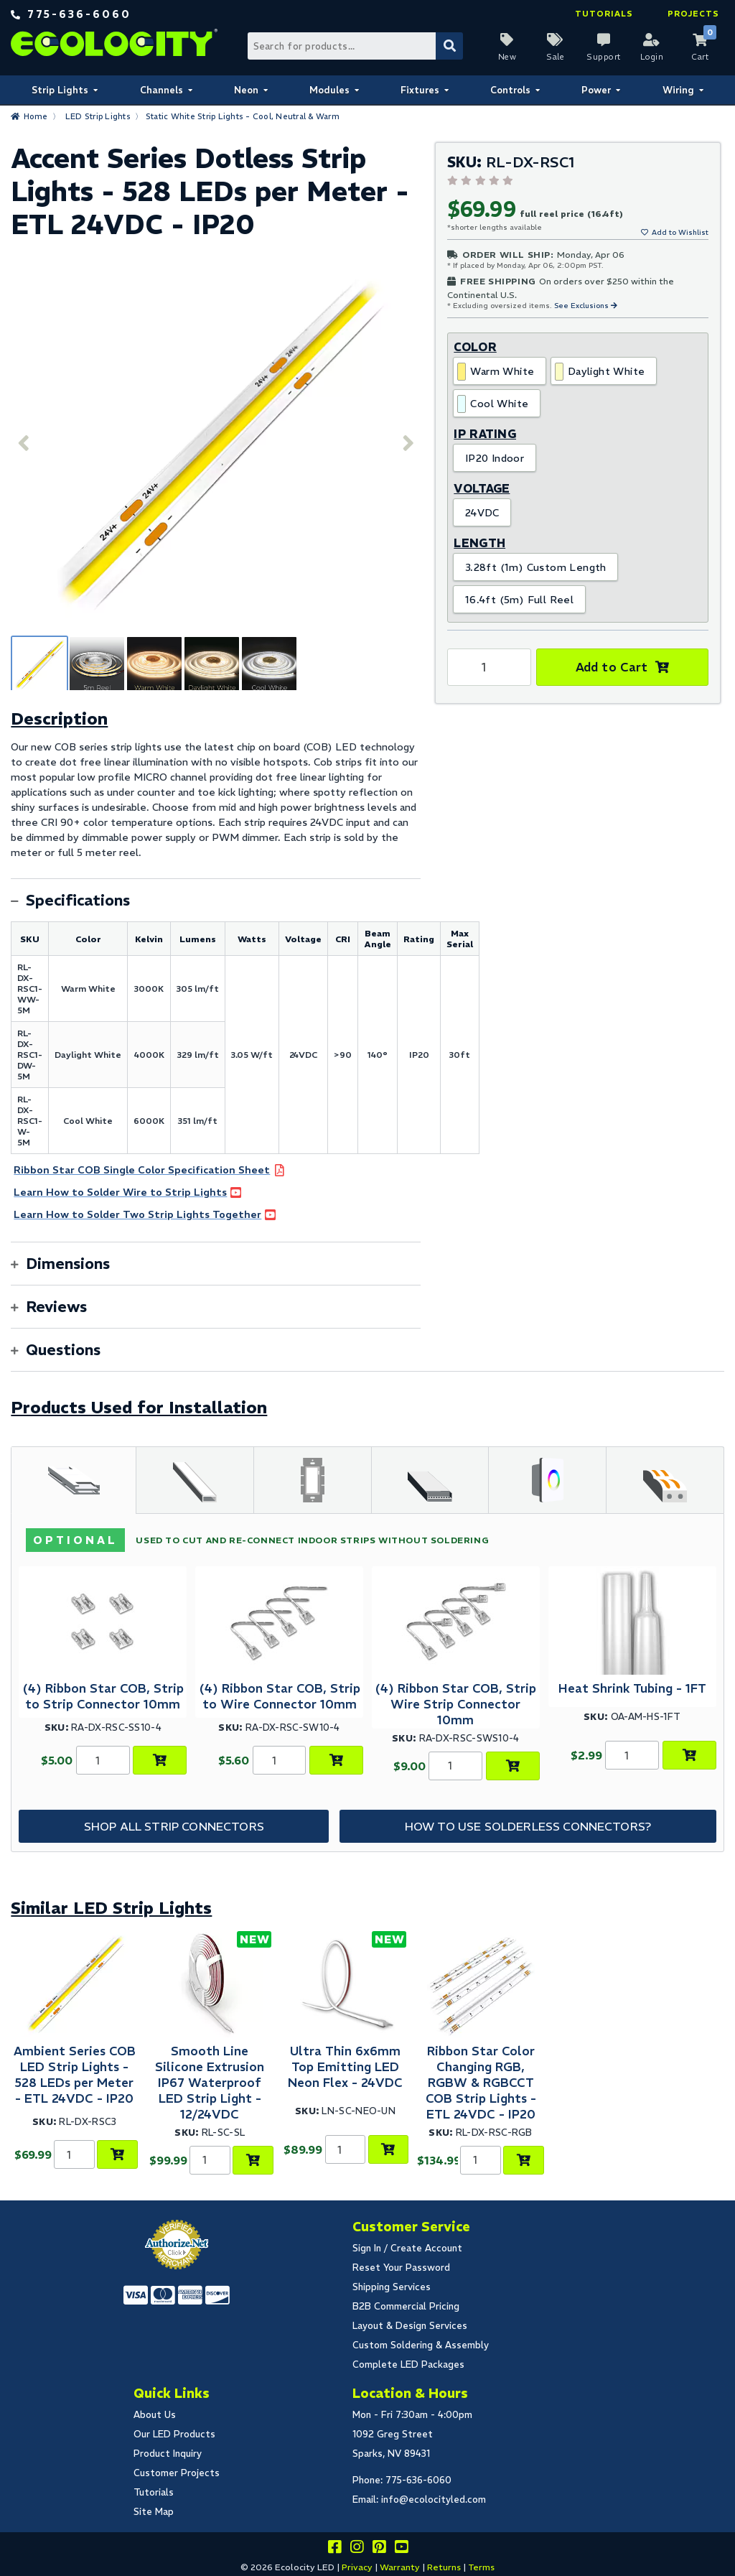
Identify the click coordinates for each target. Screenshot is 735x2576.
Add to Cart (612, 667)
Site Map (154, 2512)
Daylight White (603, 371)
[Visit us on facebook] (334, 2549)
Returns (444, 2567)
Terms (481, 2567)
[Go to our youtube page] (401, 2549)
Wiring (678, 90)
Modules (329, 90)
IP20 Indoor (494, 458)
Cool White (497, 403)
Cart (699, 57)
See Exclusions (582, 305)
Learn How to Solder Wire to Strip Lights (120, 1192)
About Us (155, 2415)
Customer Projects (177, 2473)
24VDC (482, 512)
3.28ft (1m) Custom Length (535, 567)
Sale (555, 57)
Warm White (500, 371)
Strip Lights (60, 90)
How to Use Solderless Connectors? (528, 1826)
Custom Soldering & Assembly (420, 2345)
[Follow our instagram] (357, 2549)
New (507, 57)
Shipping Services (391, 2287)
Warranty (400, 2567)
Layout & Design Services (409, 2326)
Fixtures (420, 90)
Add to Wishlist (680, 232)
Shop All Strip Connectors (174, 1826)
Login (652, 57)
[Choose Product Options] (689, 1755)
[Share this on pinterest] (379, 2549)
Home (36, 116)
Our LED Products (174, 2434)
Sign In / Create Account (407, 2248)
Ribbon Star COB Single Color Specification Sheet (142, 1169)
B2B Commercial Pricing (405, 2306)
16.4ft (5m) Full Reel (519, 599)
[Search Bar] (355, 46)
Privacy (357, 2567)
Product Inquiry (168, 2453)
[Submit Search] (449, 46)
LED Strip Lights (98, 116)
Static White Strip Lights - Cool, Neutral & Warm (243, 116)
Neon (246, 90)
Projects (693, 14)
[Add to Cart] (160, 1760)
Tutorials (604, 14)
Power (596, 90)
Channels (161, 90)
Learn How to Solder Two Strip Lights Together (137, 1214)
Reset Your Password (401, 2267)
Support (603, 57)
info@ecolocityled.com (433, 2499)
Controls (510, 90)
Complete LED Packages (408, 2364)
